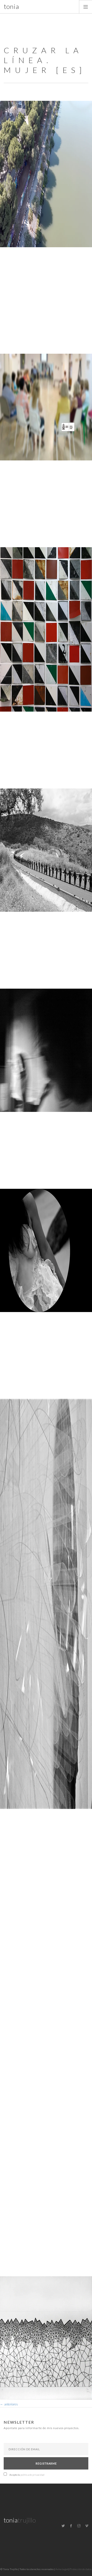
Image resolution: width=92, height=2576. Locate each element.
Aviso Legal (61, 2569)
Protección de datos (81, 2569)
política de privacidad (32, 2474)
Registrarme (46, 2463)
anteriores (9, 2404)
